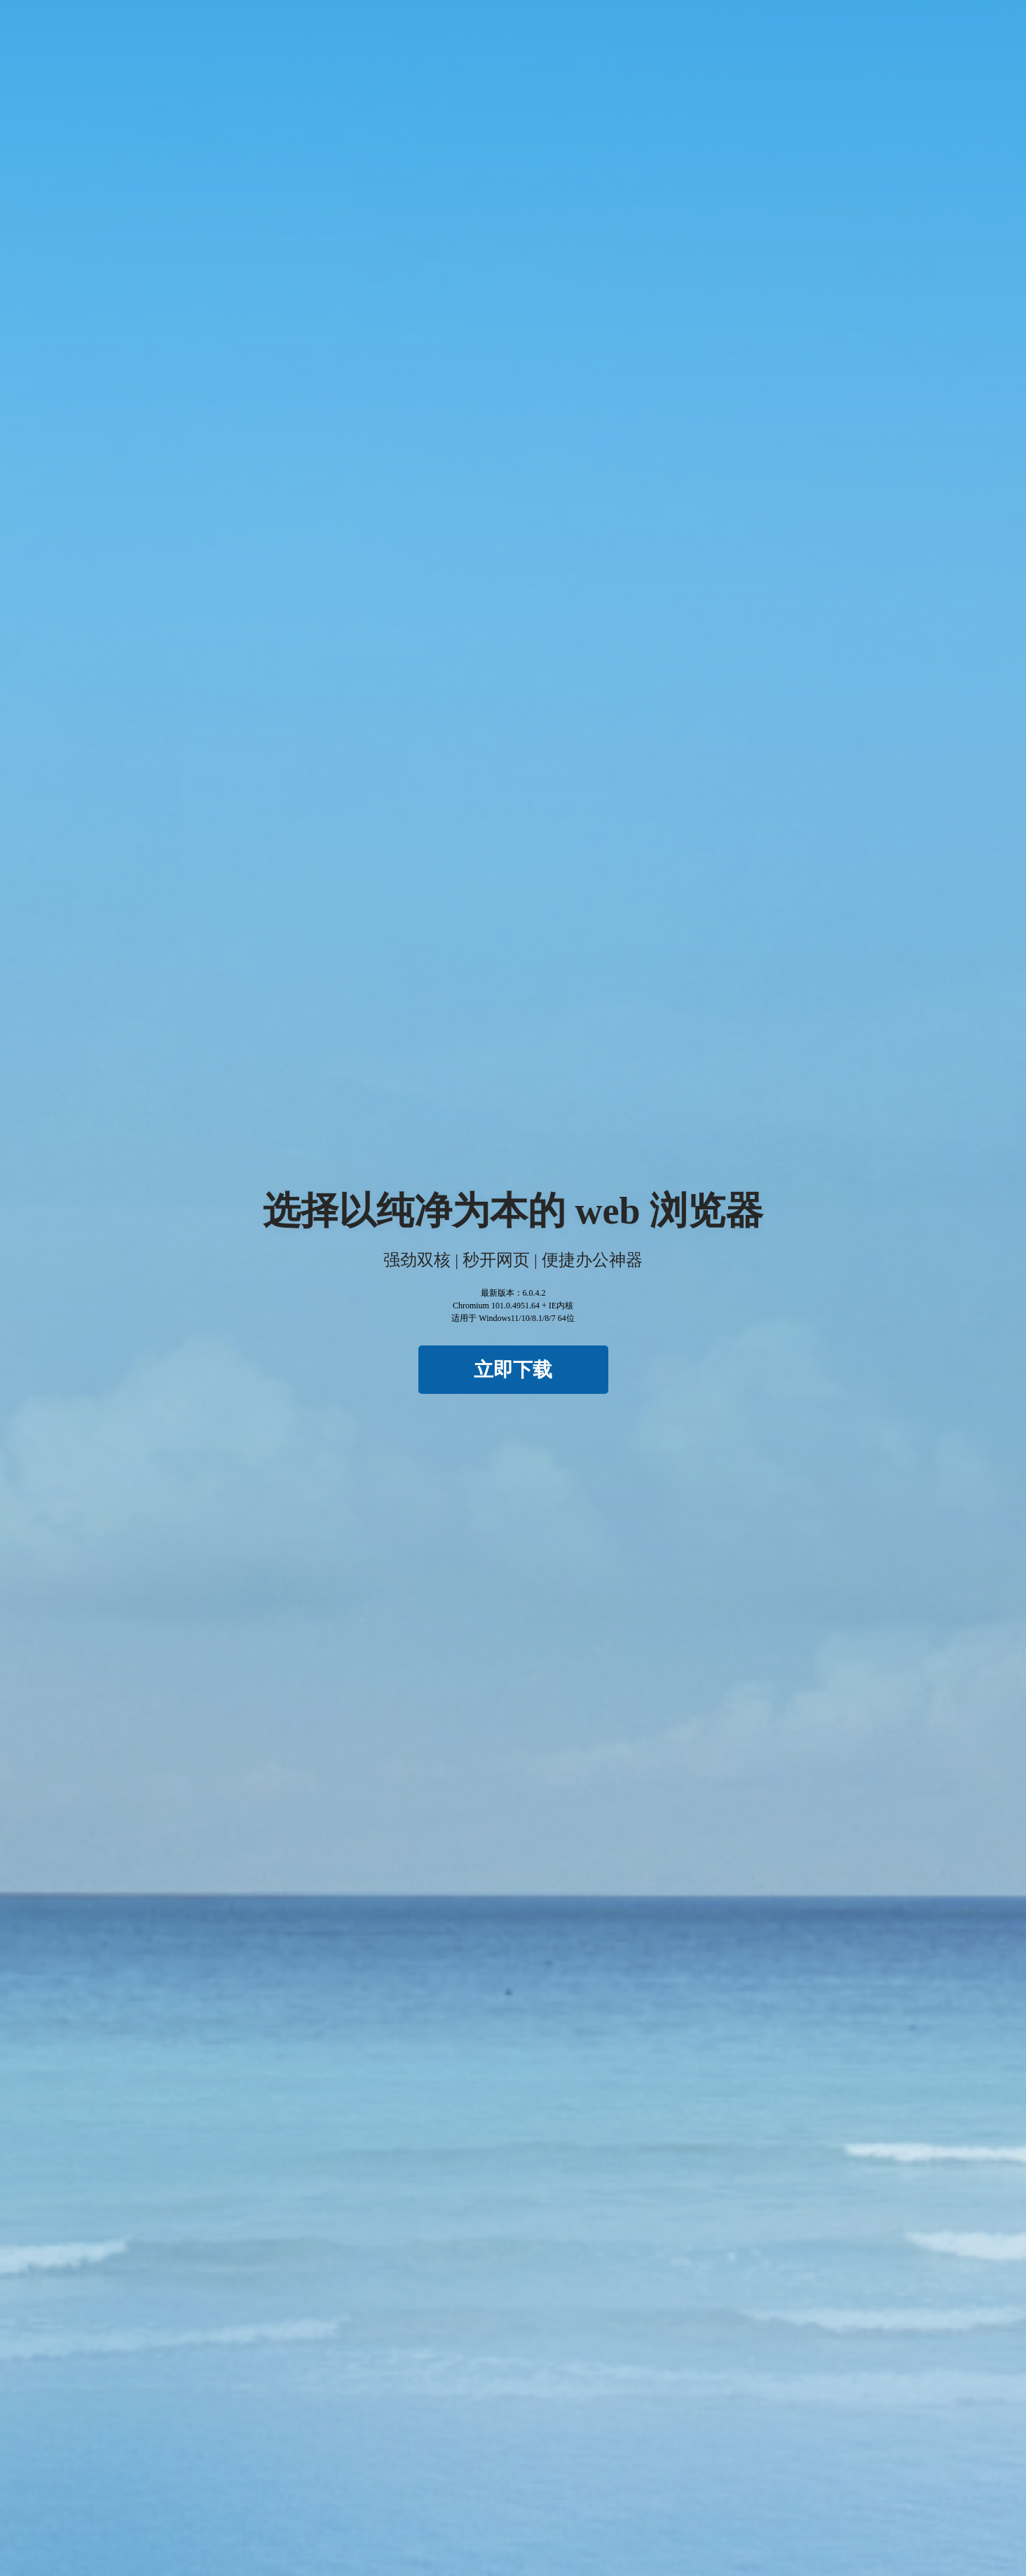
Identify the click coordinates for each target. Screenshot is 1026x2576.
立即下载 (513, 1370)
